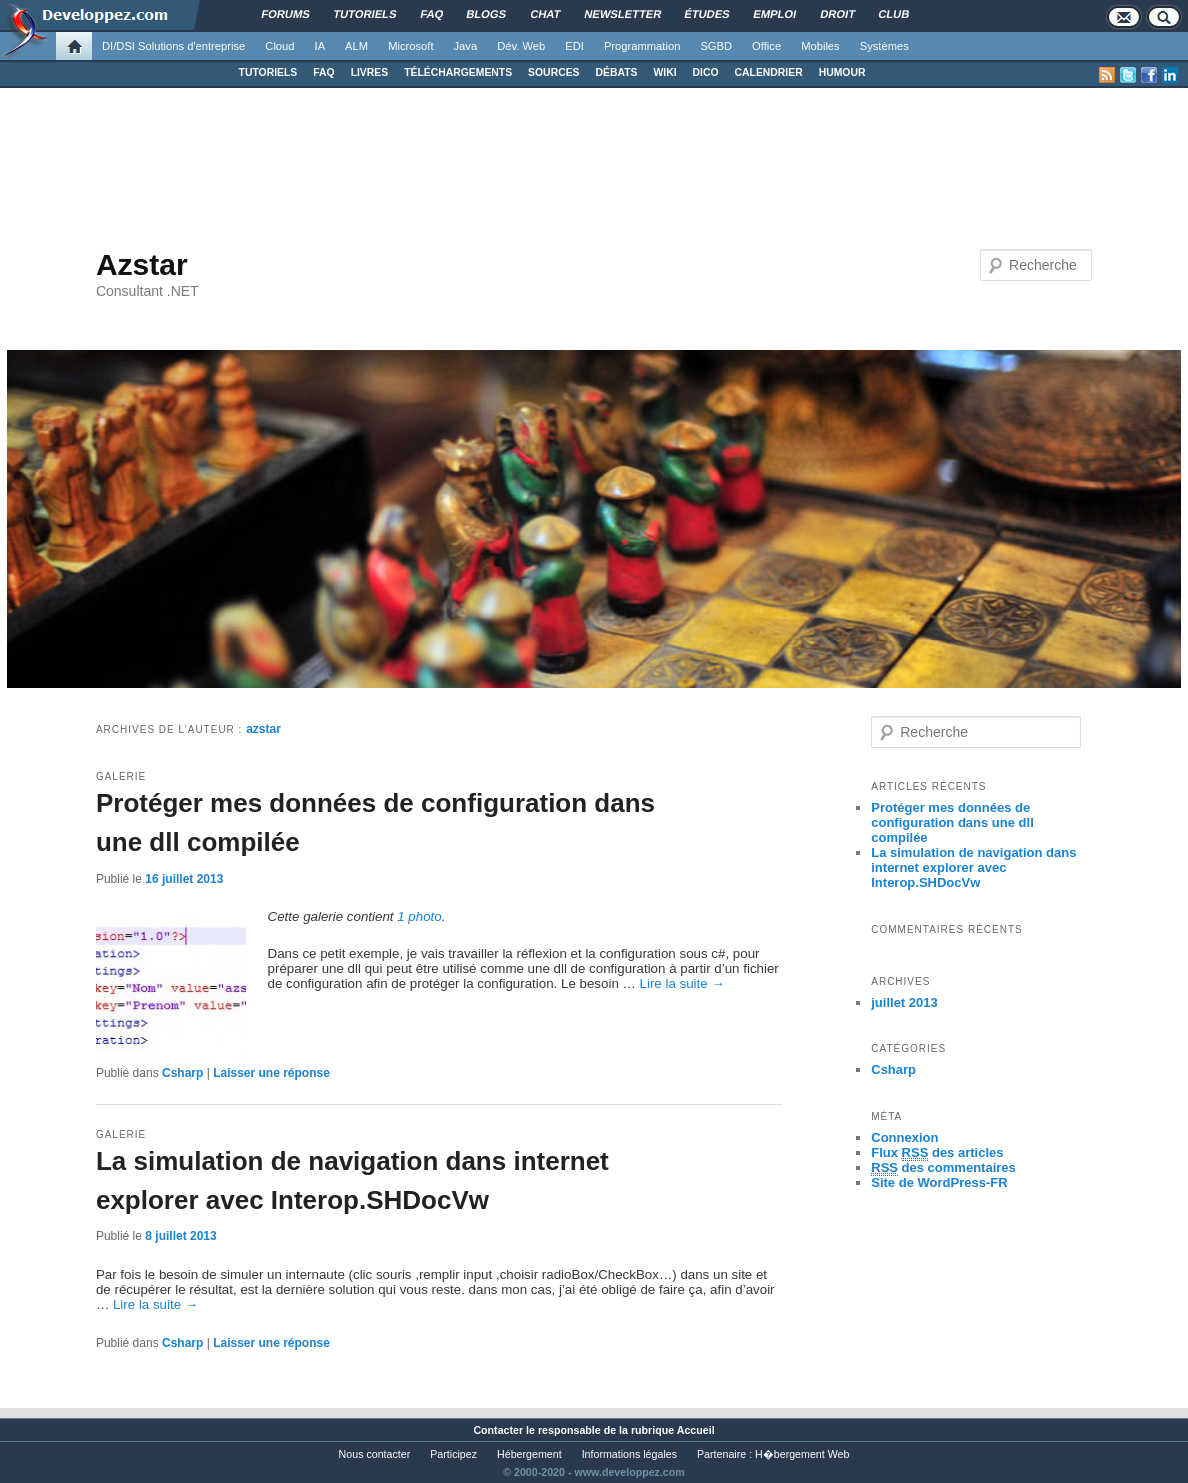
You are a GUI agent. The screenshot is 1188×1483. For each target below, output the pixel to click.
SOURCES (553, 72)
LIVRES (370, 72)
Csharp (182, 1073)
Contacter (498, 1430)
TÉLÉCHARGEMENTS (458, 72)
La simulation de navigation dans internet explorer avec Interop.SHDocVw (973, 867)
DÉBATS (617, 72)
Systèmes (884, 46)
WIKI (664, 72)
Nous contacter (375, 1454)
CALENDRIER (769, 72)
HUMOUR (842, 72)
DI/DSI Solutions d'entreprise (173, 46)
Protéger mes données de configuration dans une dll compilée (952, 822)
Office (766, 46)
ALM (356, 46)
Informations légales (629, 1454)
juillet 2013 (904, 1002)
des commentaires (943, 1168)
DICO (706, 72)
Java (466, 46)
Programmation (642, 46)
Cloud (279, 46)
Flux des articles (937, 1153)
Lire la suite (682, 983)
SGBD (716, 46)
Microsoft (410, 46)
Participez (453, 1454)
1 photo (419, 916)
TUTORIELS (268, 72)
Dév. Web (521, 46)
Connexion (904, 1137)
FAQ (323, 72)
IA (320, 46)
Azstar (142, 264)
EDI (574, 46)
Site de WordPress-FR (939, 1182)
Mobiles (820, 46)
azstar (263, 729)
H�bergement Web (802, 1454)
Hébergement (529, 1454)
